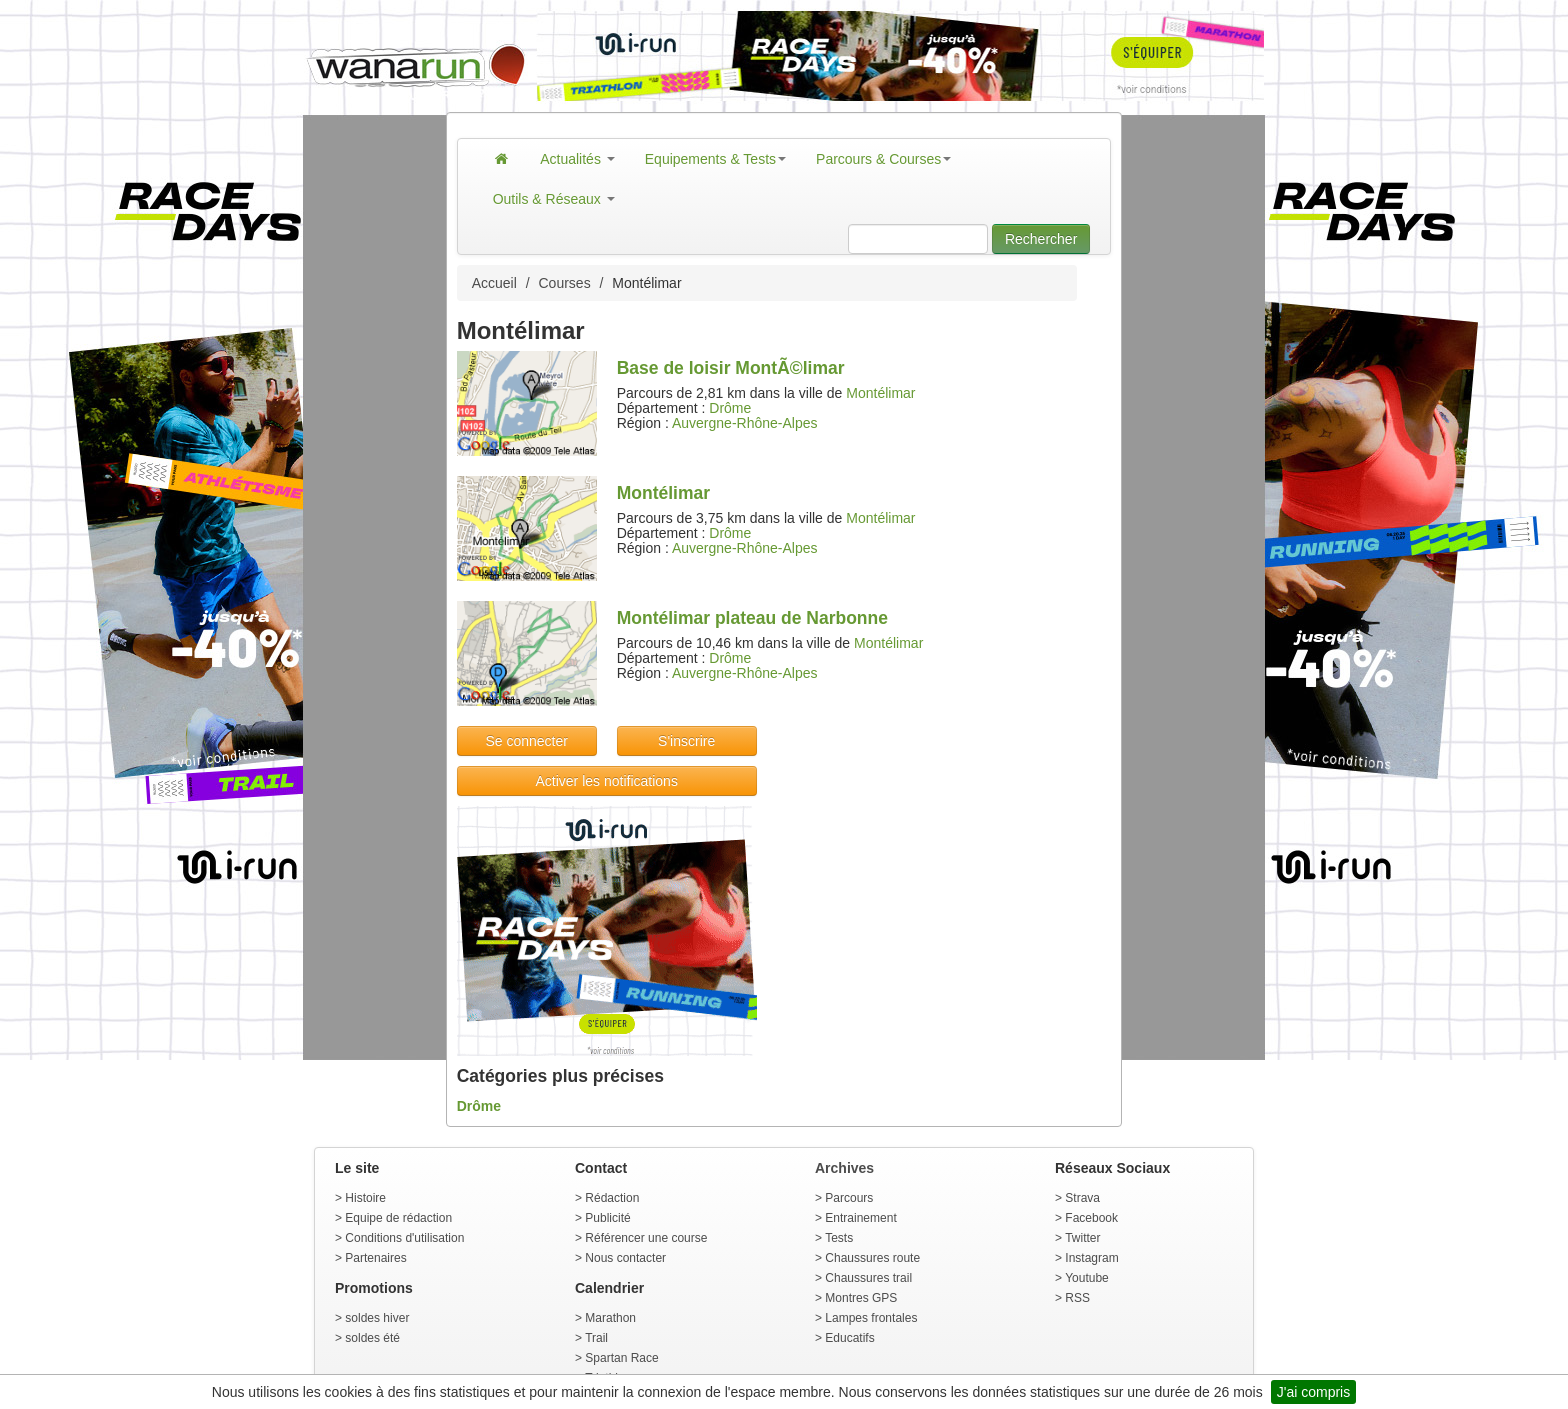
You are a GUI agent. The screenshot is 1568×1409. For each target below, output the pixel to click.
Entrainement (860, 1218)
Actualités (577, 159)
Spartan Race (621, 1358)
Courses (565, 283)
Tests (839, 1238)
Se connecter (526, 741)
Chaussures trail (868, 1278)
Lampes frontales (871, 1318)
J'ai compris (1313, 1392)
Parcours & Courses (883, 159)
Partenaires (375, 1258)
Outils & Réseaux (554, 199)
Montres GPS (861, 1298)
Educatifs (849, 1338)
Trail (596, 1338)
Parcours (849, 1198)
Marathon (610, 1318)
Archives (844, 1168)
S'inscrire (686, 741)
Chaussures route (872, 1258)
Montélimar (880, 393)
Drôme (730, 408)
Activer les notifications (606, 781)
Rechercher (1041, 239)
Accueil (494, 283)
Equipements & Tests (715, 159)
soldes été (372, 1338)
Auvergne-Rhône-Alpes (745, 423)
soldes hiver (377, 1318)
